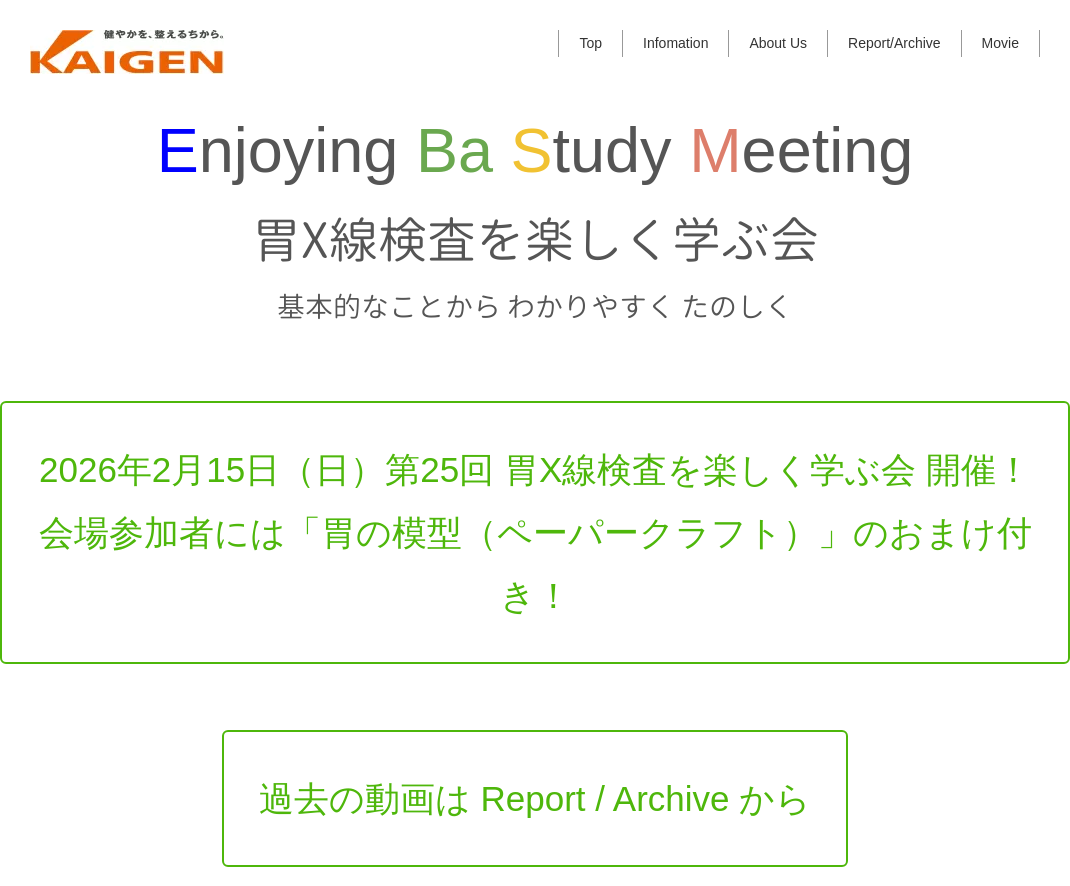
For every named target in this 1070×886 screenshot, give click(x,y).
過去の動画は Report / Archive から (535, 756)
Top (590, 43)
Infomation (675, 43)
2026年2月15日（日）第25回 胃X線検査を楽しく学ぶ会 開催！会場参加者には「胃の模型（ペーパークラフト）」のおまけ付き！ (535, 490)
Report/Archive (894, 43)
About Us (778, 43)
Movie (1000, 43)
